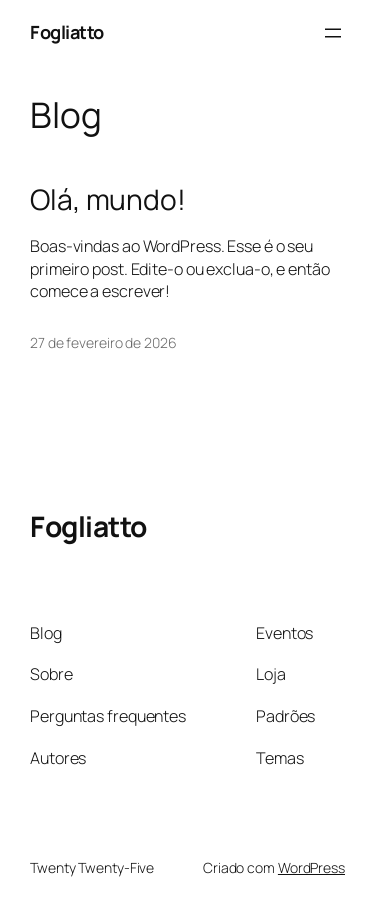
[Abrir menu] (333, 33)
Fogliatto (67, 32)
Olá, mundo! (108, 200)
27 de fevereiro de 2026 (103, 342)
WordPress (311, 867)
